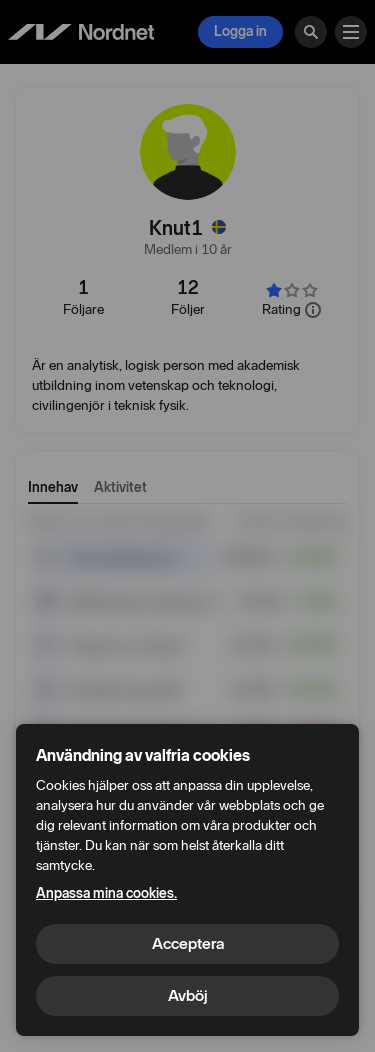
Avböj (188, 995)
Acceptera (188, 943)
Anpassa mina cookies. (106, 893)
